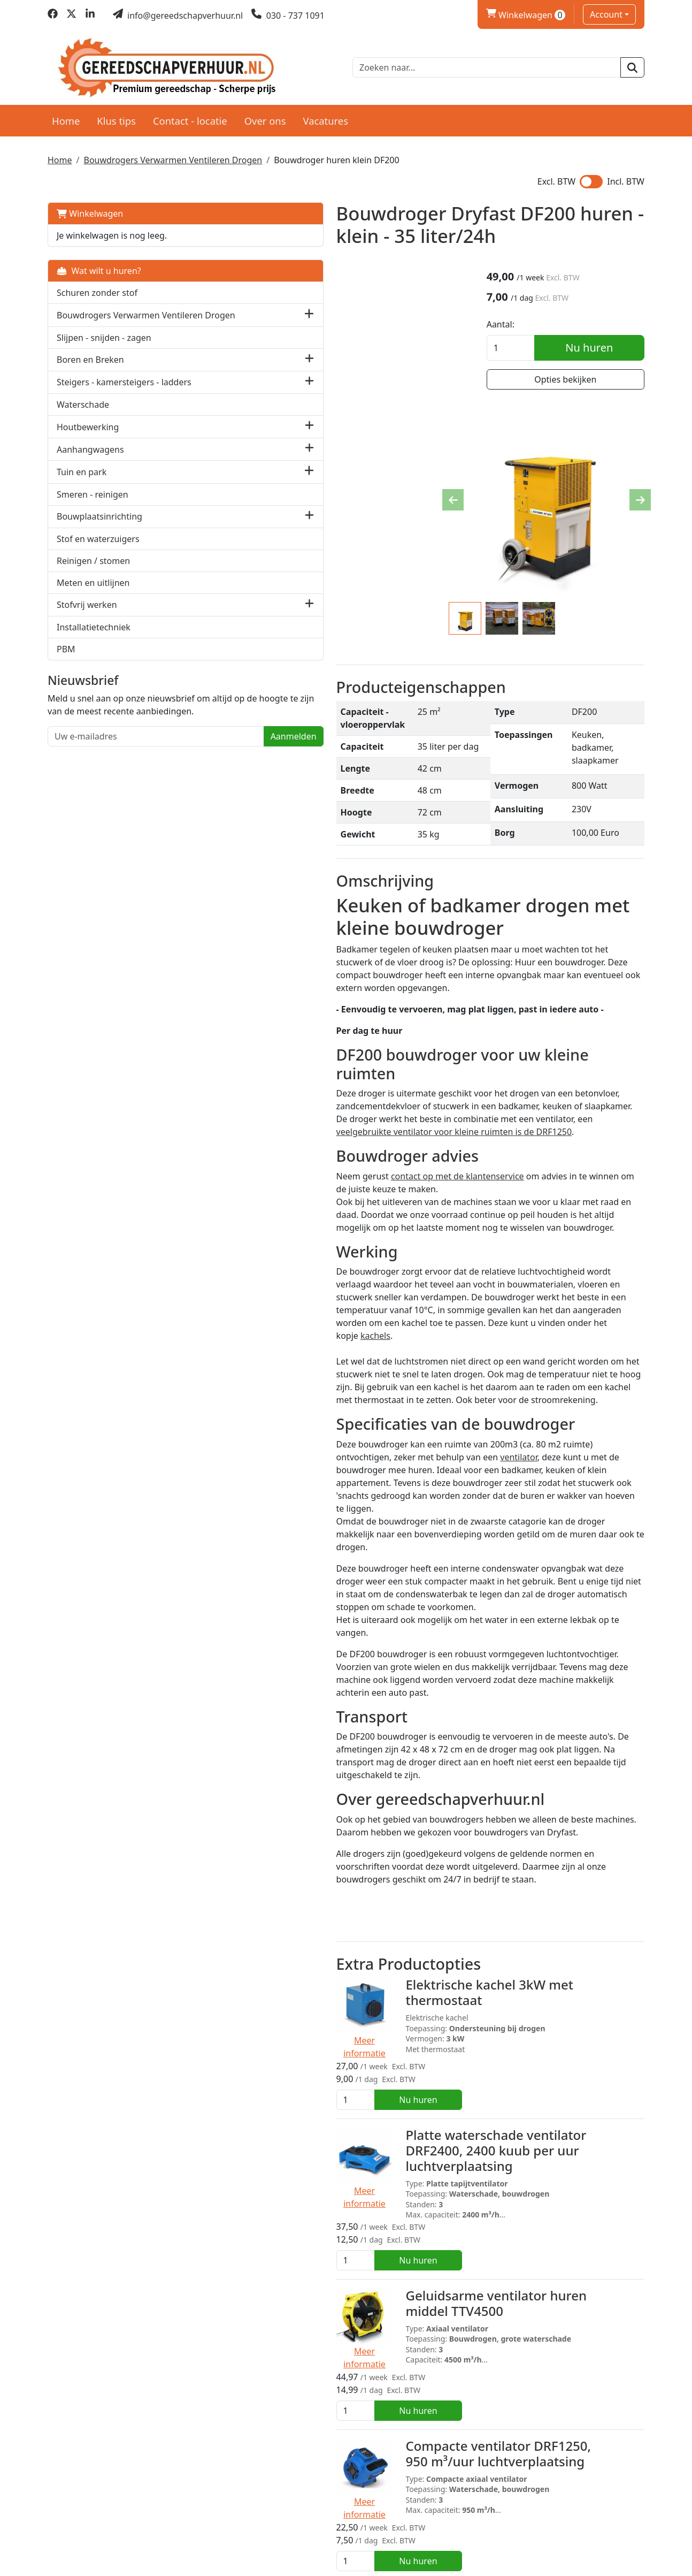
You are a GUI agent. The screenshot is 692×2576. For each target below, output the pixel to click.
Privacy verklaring (540, 2505)
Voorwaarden (379, 2505)
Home (66, 113)
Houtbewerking (88, 444)
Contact (520, 2518)
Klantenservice (534, 2492)
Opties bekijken (574, 379)
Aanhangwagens (90, 466)
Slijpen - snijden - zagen (104, 342)
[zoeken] (632, 64)
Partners (217, 2492)
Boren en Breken (90, 364)
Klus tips (116, 113)
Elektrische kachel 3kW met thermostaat (360, 1692)
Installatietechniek (93, 644)
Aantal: (519, 324)
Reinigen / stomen (93, 578)
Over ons (265, 113)
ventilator (236, 1253)
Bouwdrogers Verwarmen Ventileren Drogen (172, 153)
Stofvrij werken (87, 622)
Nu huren (598, 347)
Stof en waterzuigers (98, 556)
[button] (173, 314)
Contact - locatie (190, 113)
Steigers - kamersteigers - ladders (108, 393)
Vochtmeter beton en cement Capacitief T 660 (366, 2122)
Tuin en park (81, 489)
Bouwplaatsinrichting (99, 533)
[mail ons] (178, 15)
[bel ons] (288, 15)
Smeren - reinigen (92, 511)
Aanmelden (157, 780)
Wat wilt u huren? (99, 264)
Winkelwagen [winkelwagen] (525, 15)
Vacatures (325, 113)
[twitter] (71, 15)
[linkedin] (90, 15)
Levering (369, 2492)
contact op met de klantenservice (321, 1032)
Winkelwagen (90, 206)
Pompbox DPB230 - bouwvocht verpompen (370, 2335)
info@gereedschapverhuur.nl (122, 2539)
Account (606, 14)
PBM (66, 666)
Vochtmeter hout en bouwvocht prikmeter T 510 (373, 2229)
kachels (360, 1142)
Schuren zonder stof (97, 286)
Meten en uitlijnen (93, 600)
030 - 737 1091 (94, 2522)
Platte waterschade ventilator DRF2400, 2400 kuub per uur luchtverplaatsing (366, 1806)
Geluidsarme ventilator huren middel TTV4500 (366, 1908)
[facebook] (53, 15)
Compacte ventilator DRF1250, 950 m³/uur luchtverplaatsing (381, 2015)
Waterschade (83, 422)
